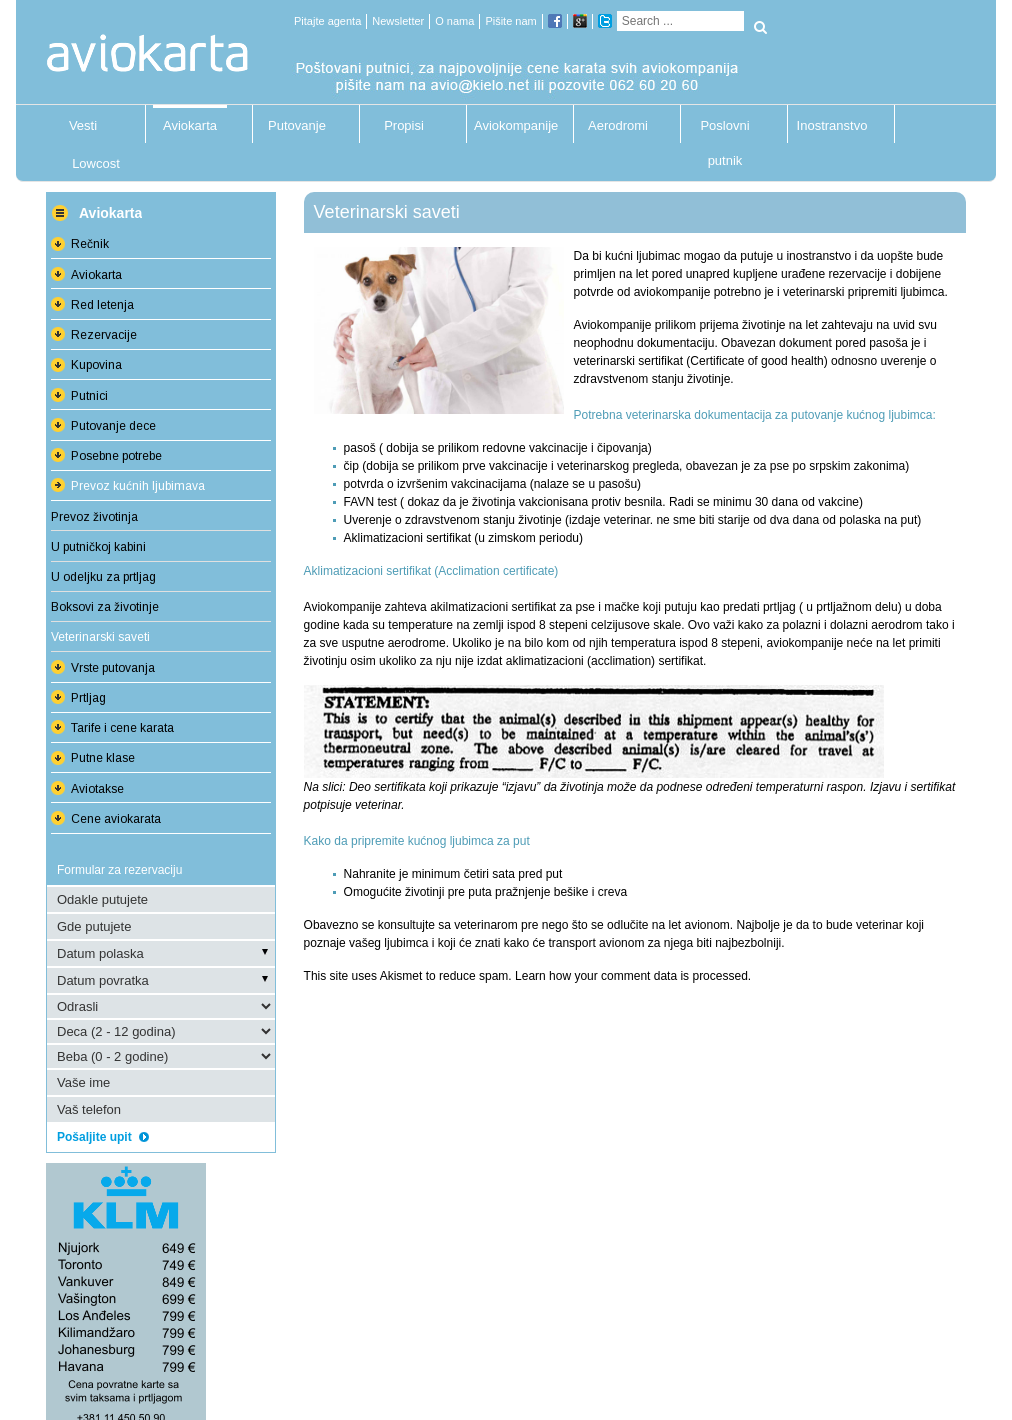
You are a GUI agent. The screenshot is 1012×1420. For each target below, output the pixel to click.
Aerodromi (618, 125)
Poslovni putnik (724, 130)
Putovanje (297, 125)
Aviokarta (190, 125)
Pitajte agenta (327, 21)
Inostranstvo (832, 125)
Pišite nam (510, 21)
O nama (454, 21)
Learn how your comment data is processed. (633, 976)
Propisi (404, 125)
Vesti (83, 125)
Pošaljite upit (110, 1137)
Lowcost (96, 163)
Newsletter (398, 21)
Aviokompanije (511, 125)
